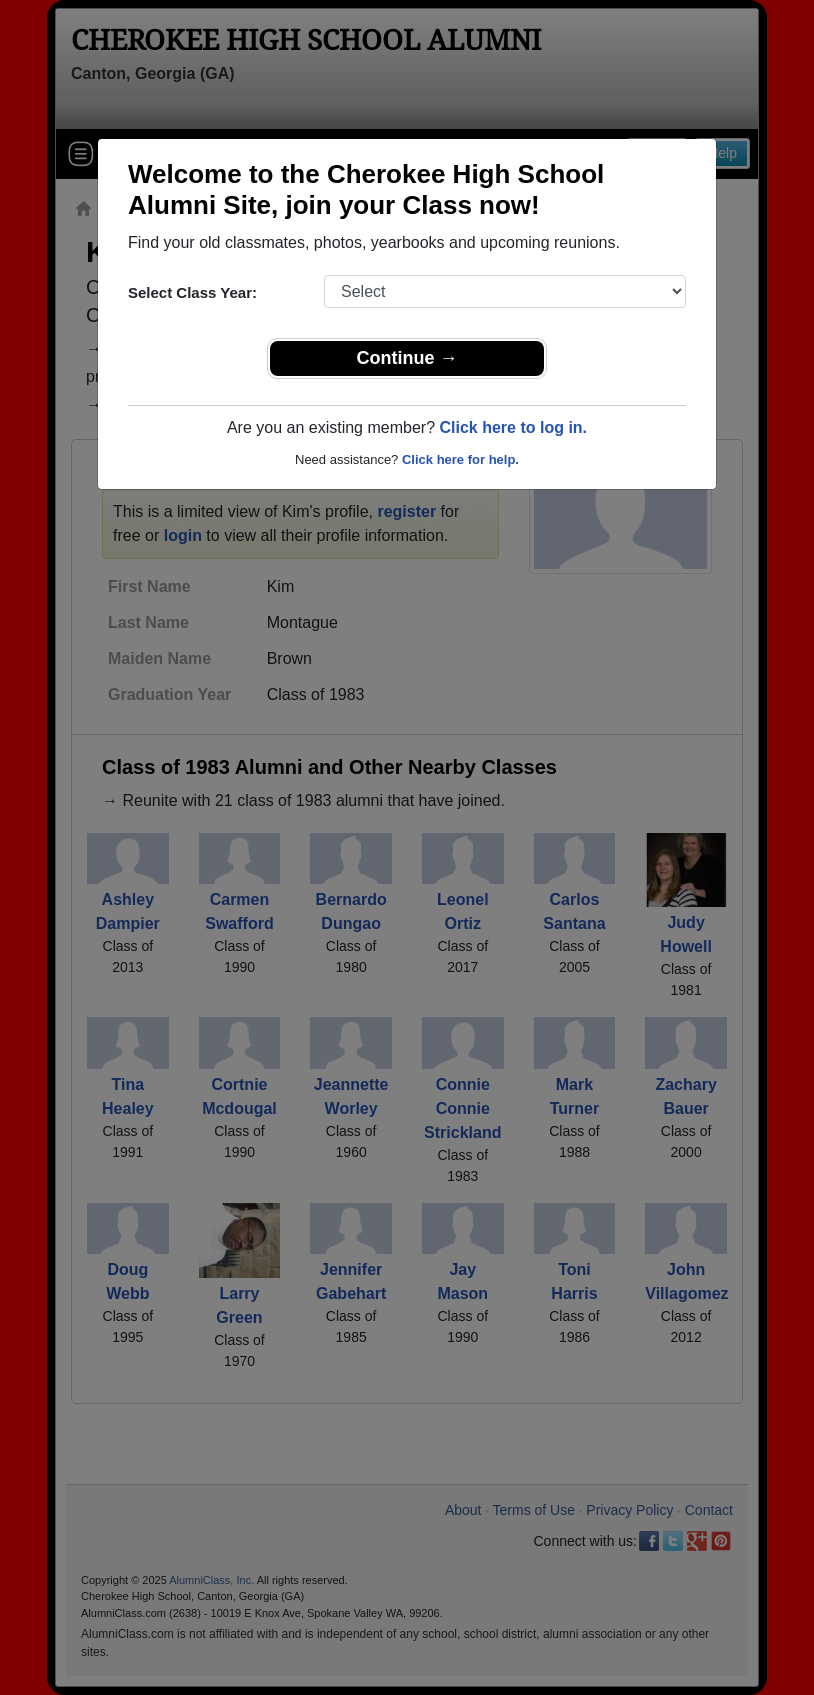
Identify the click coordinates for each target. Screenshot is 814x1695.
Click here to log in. (513, 427)
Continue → (407, 358)
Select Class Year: (192, 292)
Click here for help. (460, 459)
